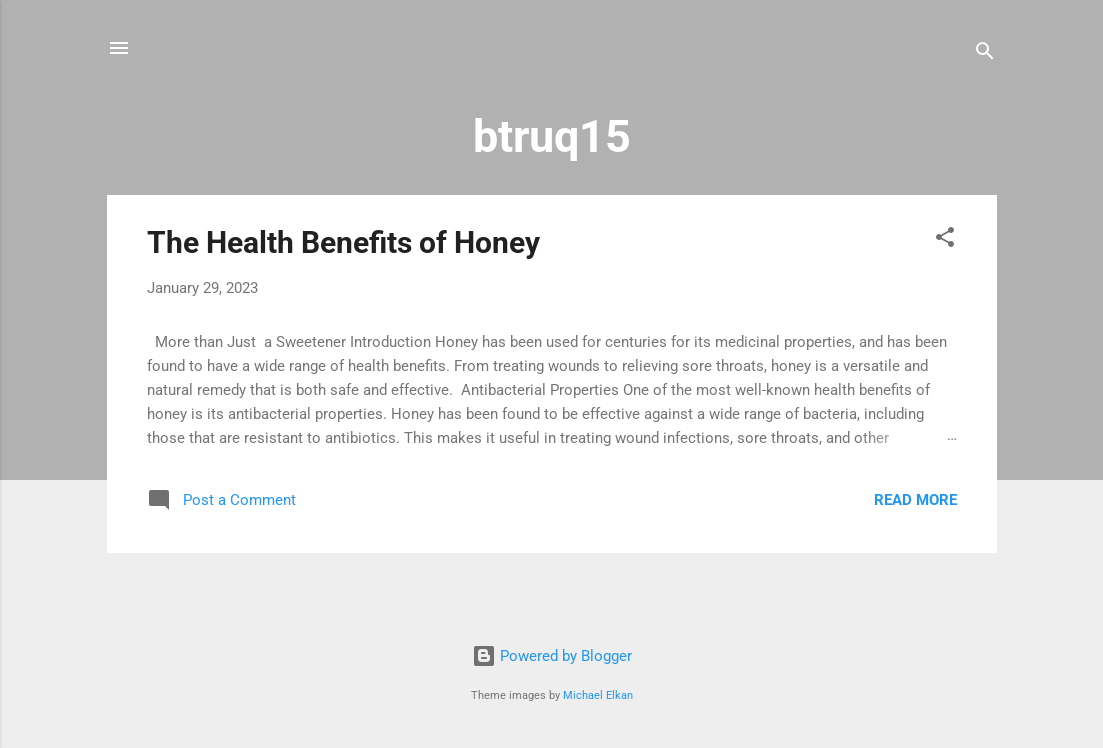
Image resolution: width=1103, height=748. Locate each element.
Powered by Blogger (552, 656)
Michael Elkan (598, 695)
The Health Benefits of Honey (343, 242)
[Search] (985, 54)
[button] (945, 240)
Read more (915, 500)
